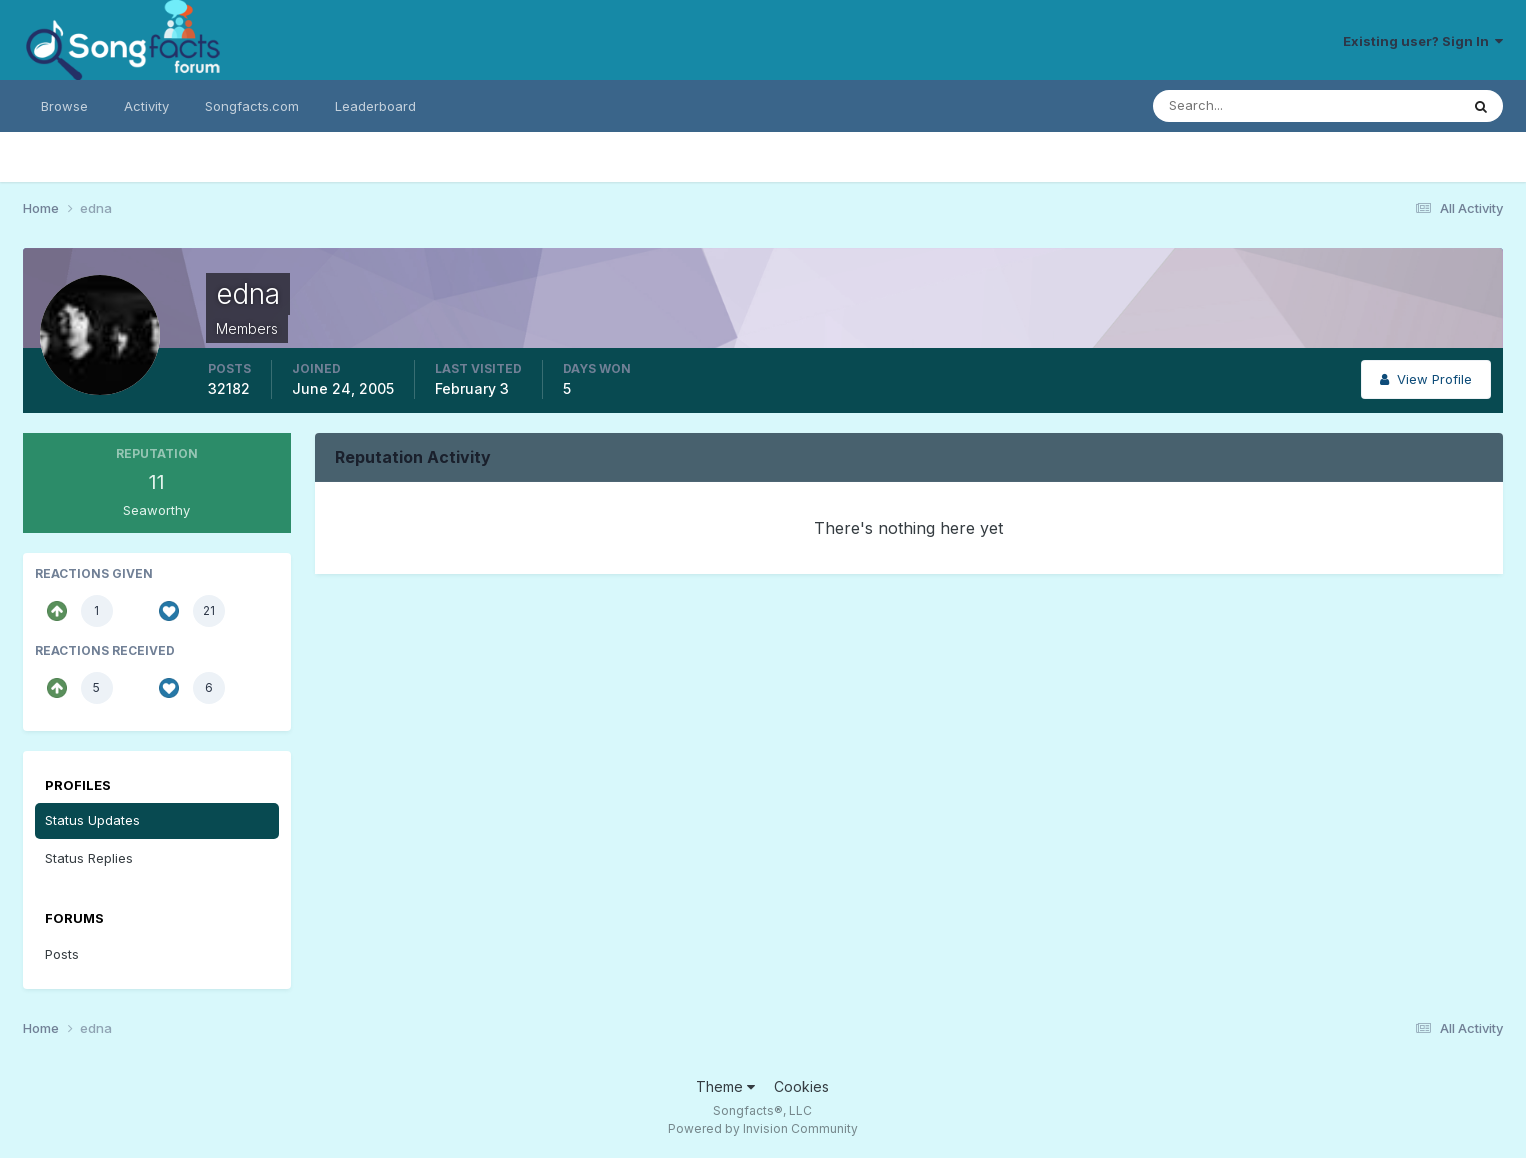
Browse (64, 106)
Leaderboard (375, 106)
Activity (146, 106)
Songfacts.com (252, 106)
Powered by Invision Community (763, 1128)
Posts (62, 954)
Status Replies (89, 858)
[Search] (1241, 106)
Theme (725, 1086)
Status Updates (92, 820)
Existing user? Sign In (1423, 41)
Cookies (801, 1086)
